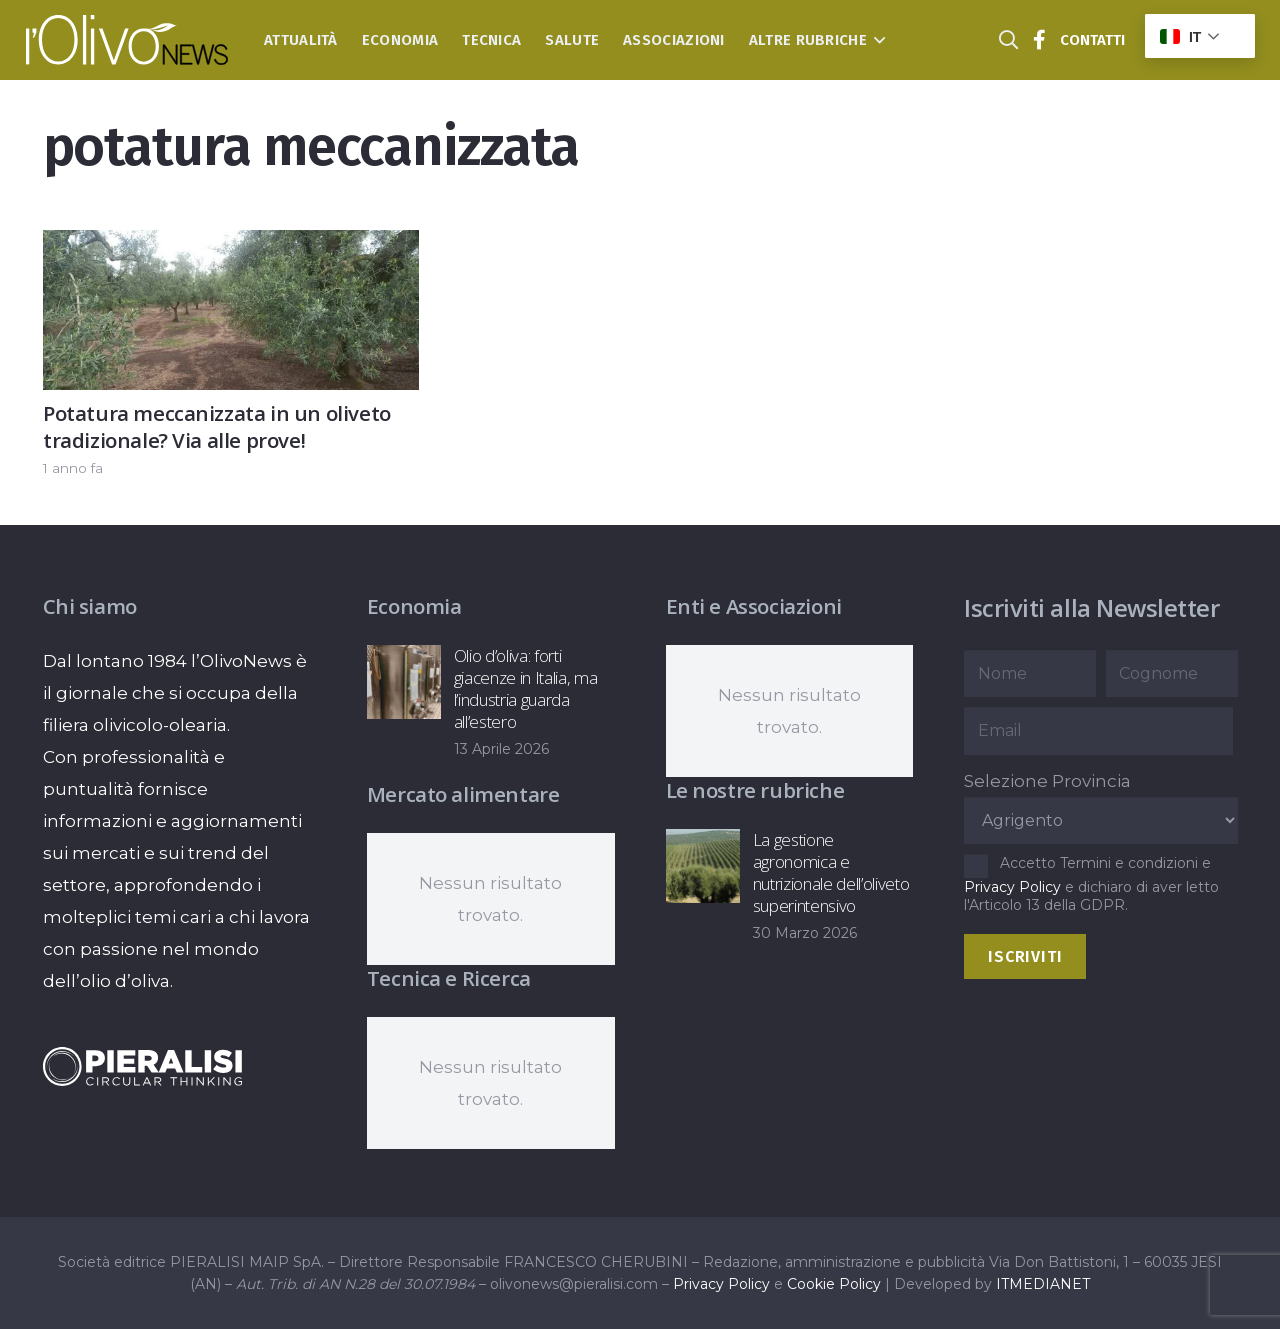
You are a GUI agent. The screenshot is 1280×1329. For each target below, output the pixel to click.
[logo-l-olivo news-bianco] (127, 40)
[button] (876, 40)
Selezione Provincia (1047, 781)
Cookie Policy (834, 1284)
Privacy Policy (1012, 887)
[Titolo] (1040, 40)
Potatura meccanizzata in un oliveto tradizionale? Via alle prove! (217, 426)
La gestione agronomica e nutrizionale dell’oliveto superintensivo (830, 872)
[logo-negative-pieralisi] (143, 1066)
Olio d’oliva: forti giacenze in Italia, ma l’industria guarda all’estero (525, 688)
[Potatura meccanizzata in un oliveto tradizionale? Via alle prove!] (231, 246)
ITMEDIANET (1043, 1284)
